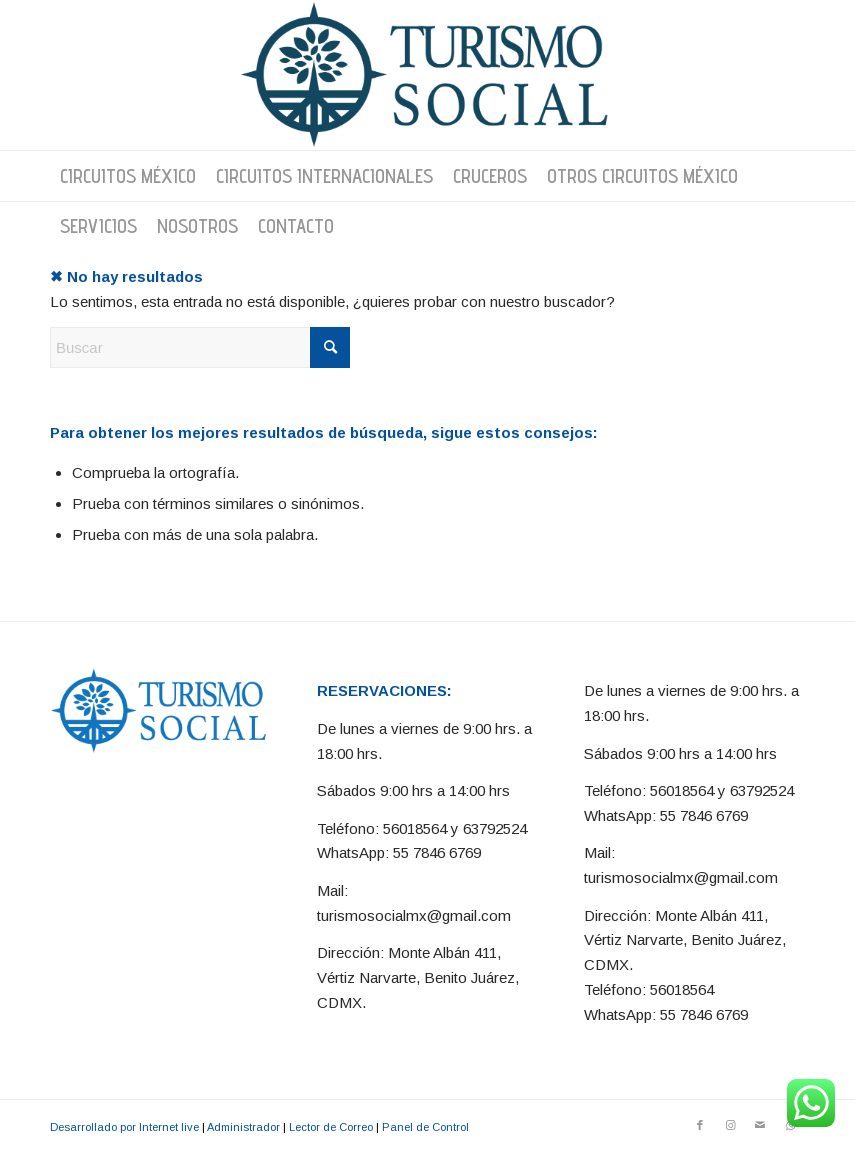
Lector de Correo (331, 1127)
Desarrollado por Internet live (124, 1127)
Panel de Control (425, 1127)
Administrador (243, 1127)
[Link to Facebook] (700, 1125)
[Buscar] (200, 347)
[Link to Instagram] (730, 1125)
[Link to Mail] (760, 1125)
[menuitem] (128, 176)
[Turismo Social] (428, 75)
